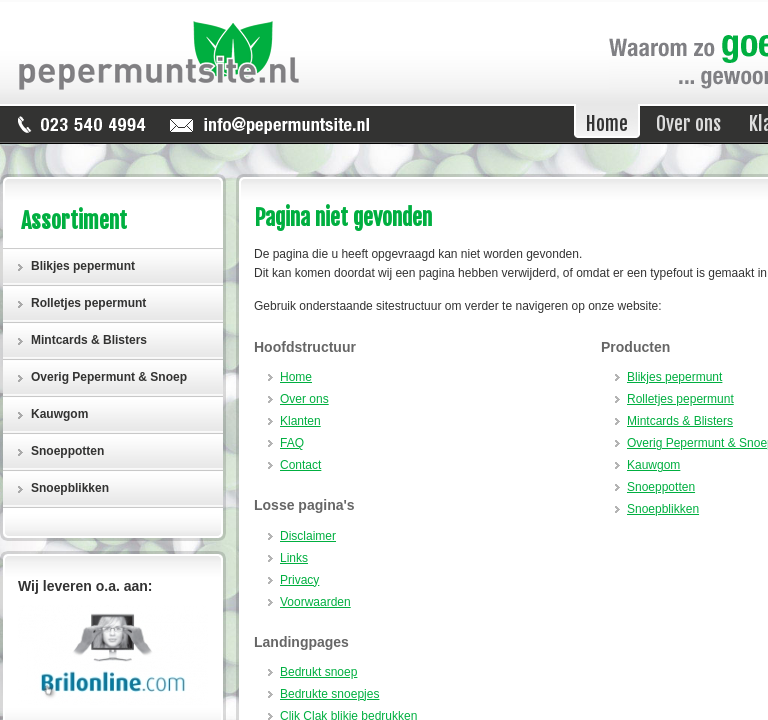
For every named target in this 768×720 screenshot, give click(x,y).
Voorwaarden (315, 602)
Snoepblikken (663, 509)
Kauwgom (653, 465)
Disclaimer (308, 536)
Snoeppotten (661, 487)
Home (296, 377)
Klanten (300, 421)
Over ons (304, 399)
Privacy (299, 580)
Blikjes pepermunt (674, 377)
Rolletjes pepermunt (680, 399)
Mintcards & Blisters (680, 421)
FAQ (292, 443)
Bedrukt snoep (318, 672)
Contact (300, 465)
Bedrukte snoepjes (329, 694)
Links (294, 558)
